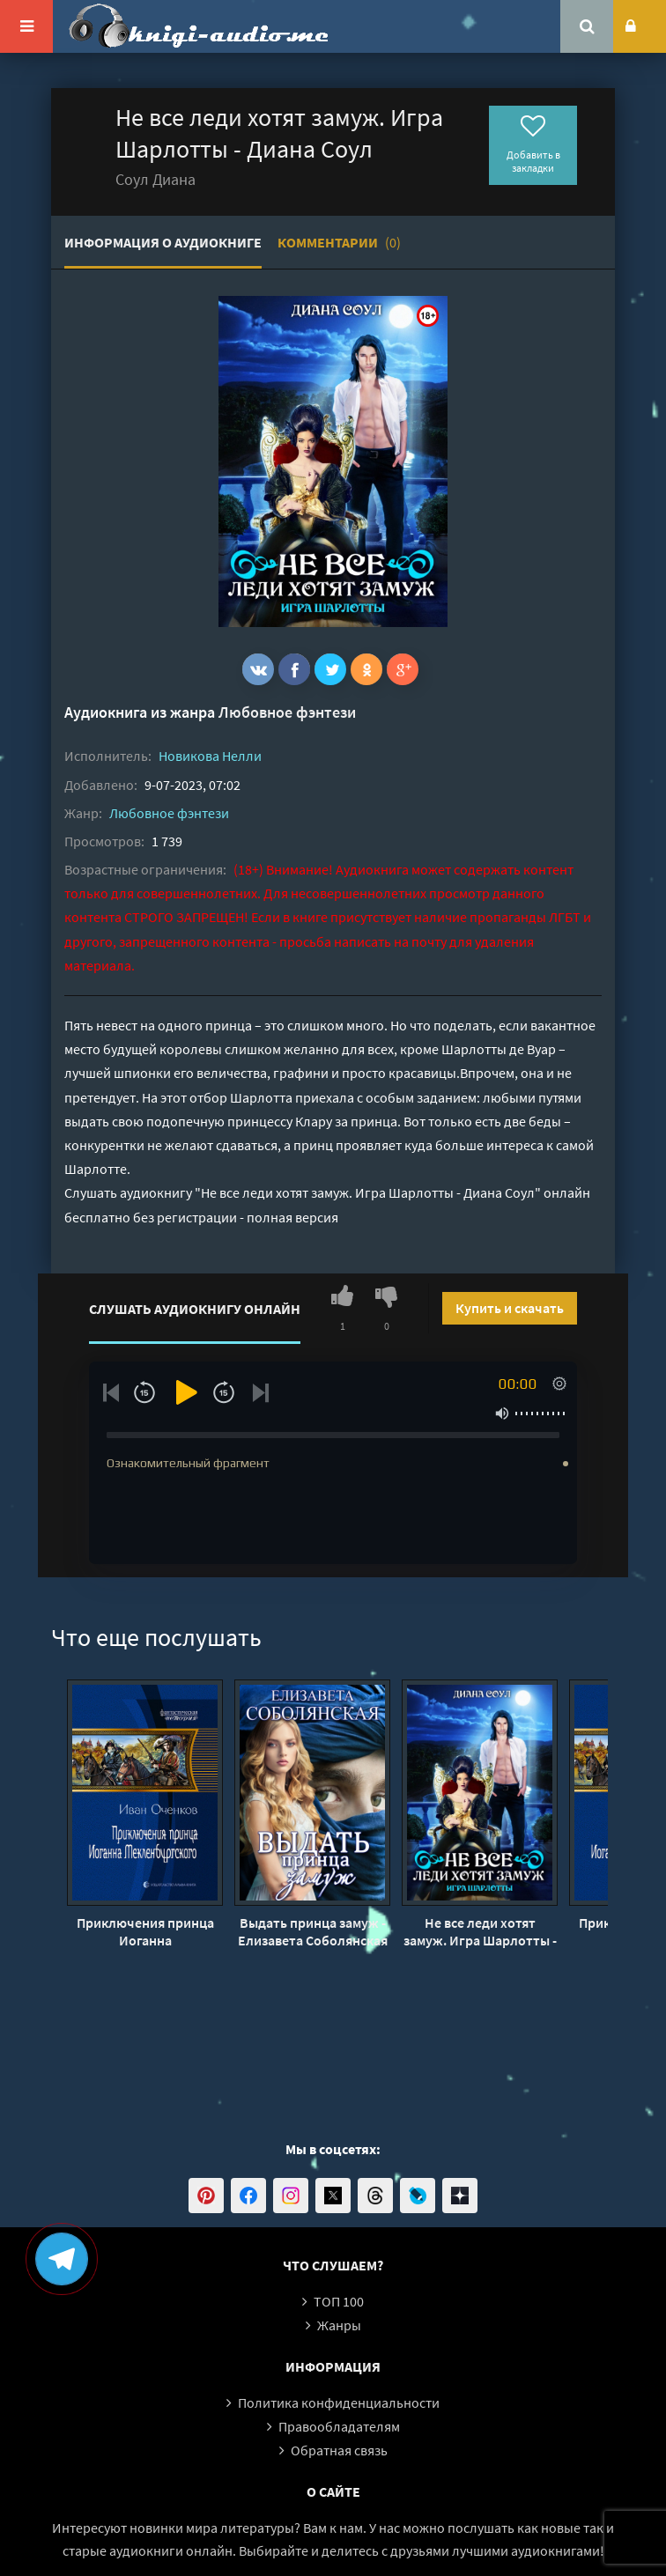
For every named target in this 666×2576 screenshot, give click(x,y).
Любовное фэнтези (287, 712)
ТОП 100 (339, 2301)
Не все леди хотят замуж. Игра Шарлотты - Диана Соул (480, 1931)
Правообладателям (339, 2426)
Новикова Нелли (210, 755)
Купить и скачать (509, 1308)
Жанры (339, 2325)
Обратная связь (339, 2450)
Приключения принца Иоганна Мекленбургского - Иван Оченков (145, 1931)
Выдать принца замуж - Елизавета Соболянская (313, 1931)
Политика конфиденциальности (339, 2402)
